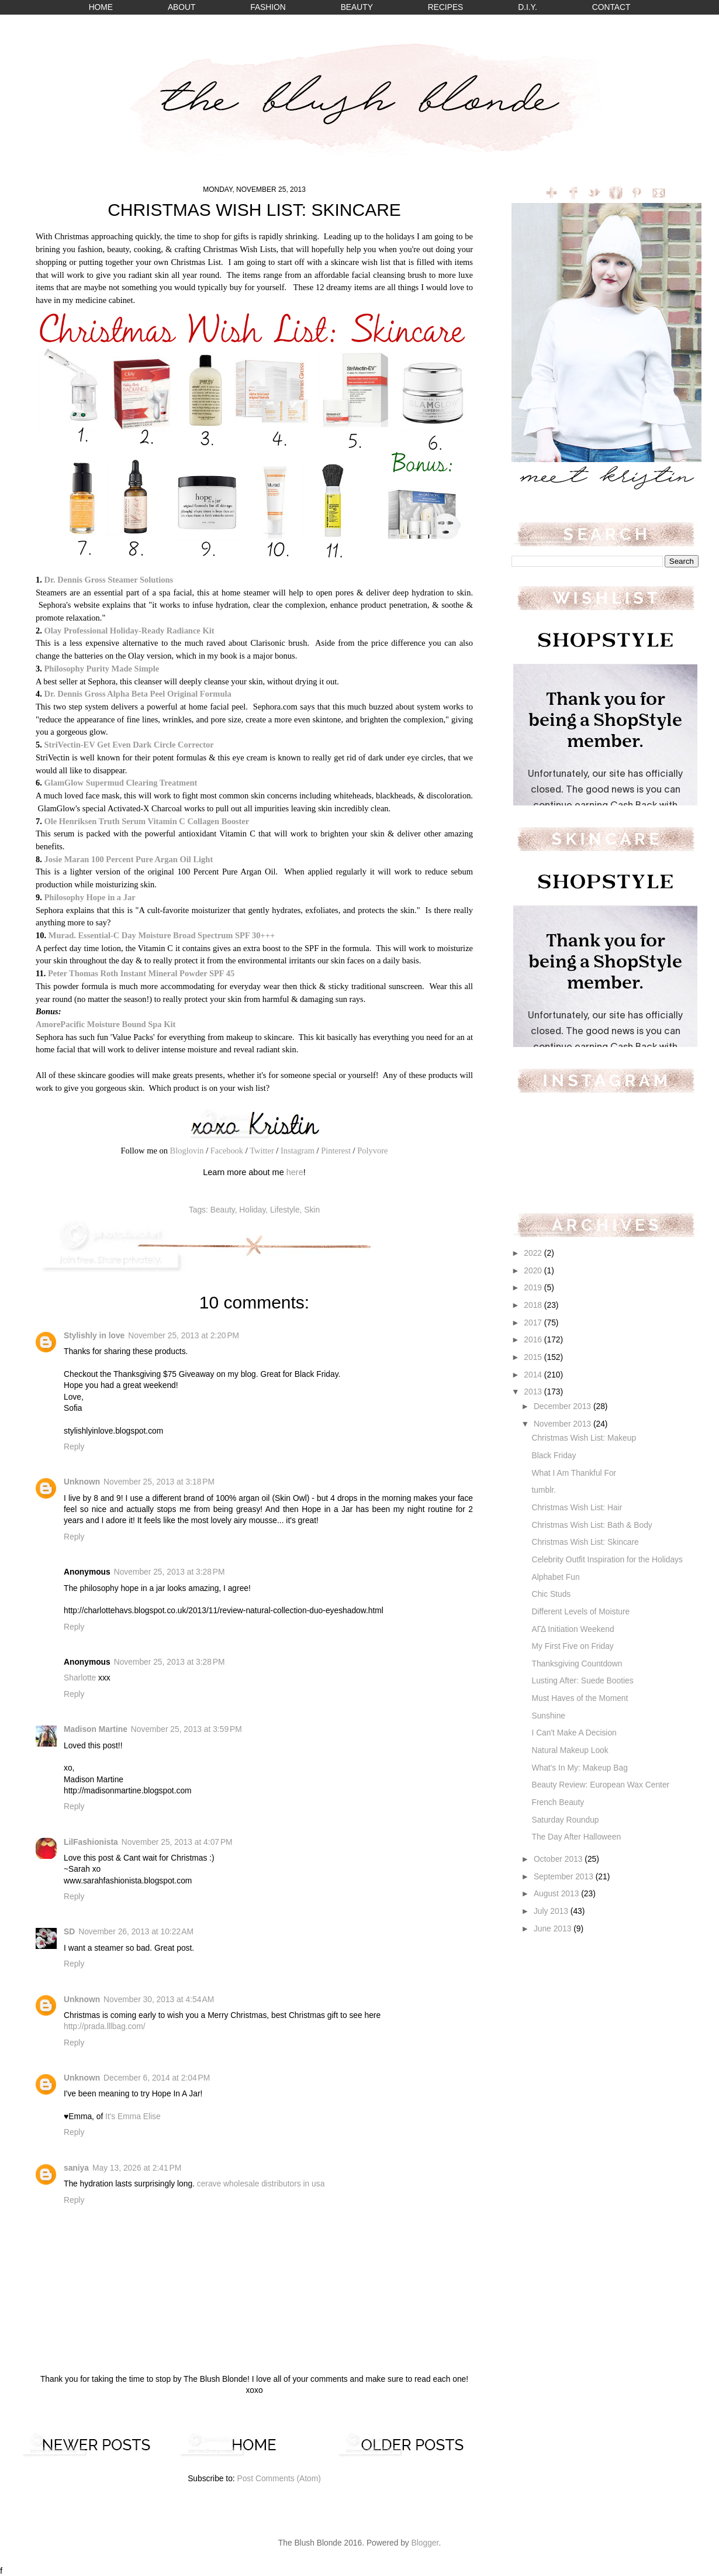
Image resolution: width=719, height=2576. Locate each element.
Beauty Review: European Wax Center (600, 1785)
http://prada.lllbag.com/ (105, 2026)
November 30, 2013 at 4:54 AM (158, 1999)
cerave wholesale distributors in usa (261, 2183)
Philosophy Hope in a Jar (89, 897)
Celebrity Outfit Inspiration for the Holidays (606, 1559)
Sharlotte (80, 1677)
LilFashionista (91, 1842)
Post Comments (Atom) (278, 2478)
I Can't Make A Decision (573, 1732)
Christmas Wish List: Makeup (583, 1438)
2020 (534, 1270)
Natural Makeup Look (569, 1750)
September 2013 (565, 1876)
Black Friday (553, 1455)
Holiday (252, 1210)
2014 (534, 1374)
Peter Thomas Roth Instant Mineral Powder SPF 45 (141, 973)
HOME (101, 7)
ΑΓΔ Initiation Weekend (572, 1629)
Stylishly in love (94, 1335)
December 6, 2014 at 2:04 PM (156, 2078)
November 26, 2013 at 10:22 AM (135, 1931)
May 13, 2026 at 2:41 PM (136, 2168)
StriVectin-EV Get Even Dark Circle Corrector (128, 744)
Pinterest (336, 1150)
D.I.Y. (527, 7)
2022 (534, 1253)
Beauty (222, 1210)
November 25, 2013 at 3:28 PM (169, 1572)
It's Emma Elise (133, 2116)
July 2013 (552, 1911)
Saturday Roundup (565, 1820)
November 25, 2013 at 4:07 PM (177, 1842)
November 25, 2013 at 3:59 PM (186, 1729)
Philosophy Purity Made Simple (101, 668)
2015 (534, 1357)
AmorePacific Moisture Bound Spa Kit (105, 1024)
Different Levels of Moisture (580, 1611)
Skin (312, 1210)
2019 (534, 1287)
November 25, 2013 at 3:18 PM (159, 1482)
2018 (534, 1305)
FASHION (268, 7)
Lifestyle (285, 1210)
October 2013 (559, 1859)
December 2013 (563, 1406)
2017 (534, 1322)
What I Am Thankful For (573, 1473)
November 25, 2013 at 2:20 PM (183, 1335)
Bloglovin (187, 1150)
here (294, 1172)
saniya (76, 2168)
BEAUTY (357, 7)
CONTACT (611, 7)
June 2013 (553, 1928)
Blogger (425, 2543)
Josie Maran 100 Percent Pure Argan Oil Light (128, 859)
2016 (534, 1339)
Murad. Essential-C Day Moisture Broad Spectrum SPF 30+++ (162, 935)
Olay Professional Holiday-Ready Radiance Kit (129, 630)
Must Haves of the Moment (579, 1698)
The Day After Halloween (576, 1837)
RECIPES (446, 7)
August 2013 (557, 1893)
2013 (534, 1391)
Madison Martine (95, 1729)
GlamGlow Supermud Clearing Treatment (120, 782)
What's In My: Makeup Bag (579, 1768)
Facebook (226, 1150)
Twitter (262, 1150)
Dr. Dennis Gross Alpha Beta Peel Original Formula (137, 693)
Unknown (82, 1482)
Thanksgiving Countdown (576, 1663)
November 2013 (563, 1424)
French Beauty (557, 1802)
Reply (74, 1446)
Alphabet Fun (555, 1577)
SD (69, 1931)
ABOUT (182, 7)
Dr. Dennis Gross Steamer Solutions (108, 579)
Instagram (297, 1150)
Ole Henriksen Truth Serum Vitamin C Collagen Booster (146, 821)
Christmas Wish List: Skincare (584, 1542)
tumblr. (543, 1490)
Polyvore (372, 1150)
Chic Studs (551, 1594)
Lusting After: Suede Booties (582, 1680)
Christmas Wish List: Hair (576, 1507)
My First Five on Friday (572, 1646)
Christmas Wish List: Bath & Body (591, 1525)
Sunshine (548, 1715)
